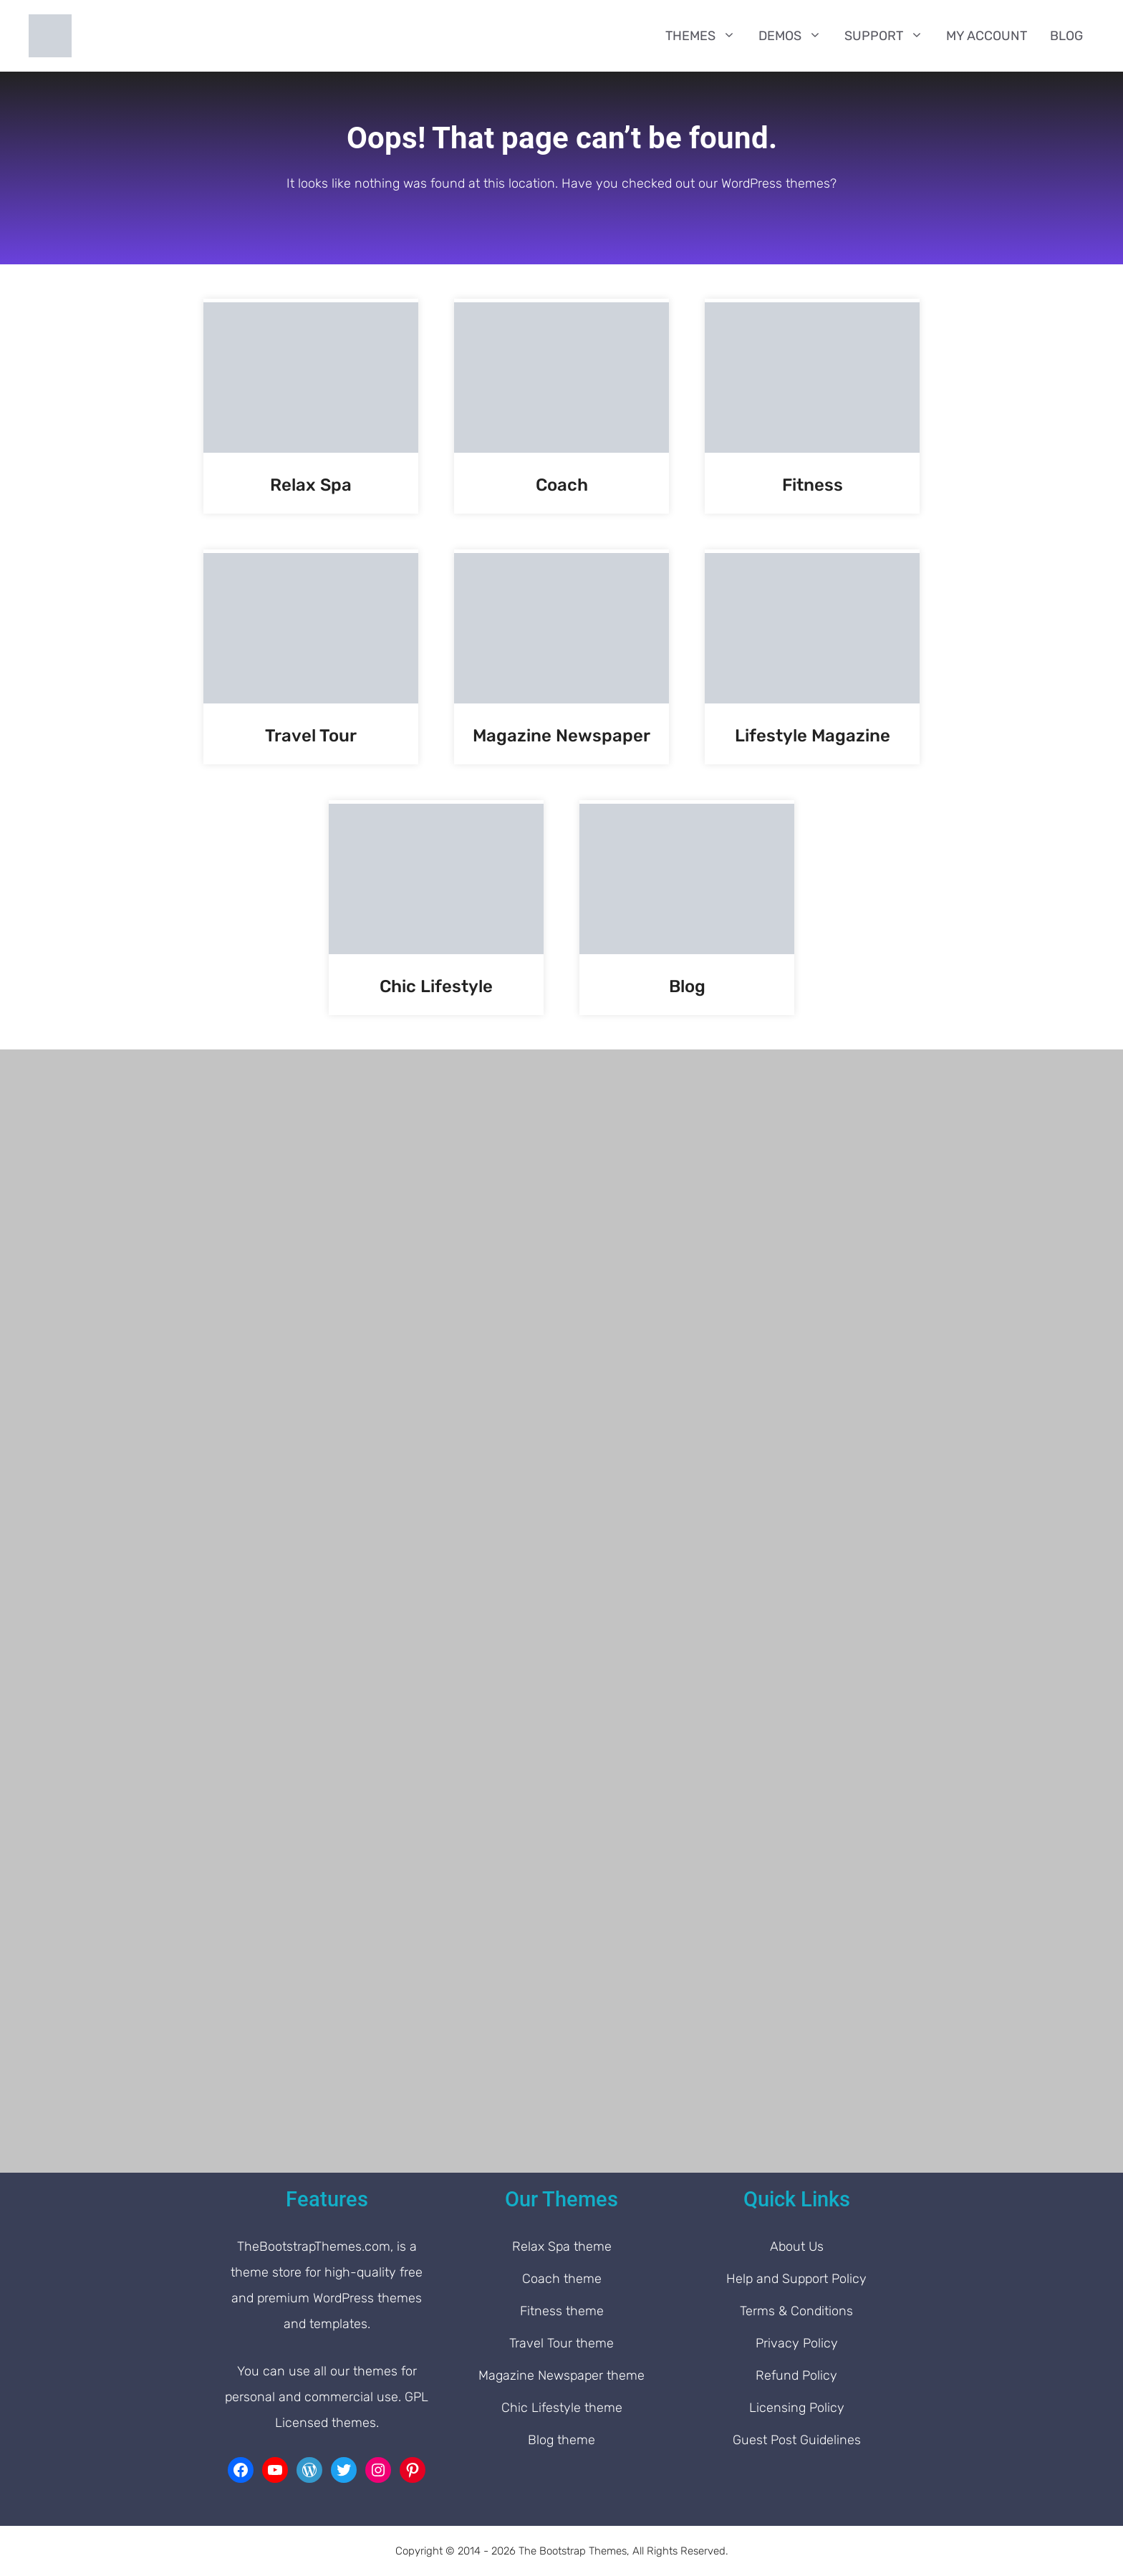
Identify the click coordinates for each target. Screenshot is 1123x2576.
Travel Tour (311, 736)
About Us (797, 2246)
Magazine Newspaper (561, 736)
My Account (986, 36)
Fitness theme (562, 2311)
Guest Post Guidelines (797, 2440)
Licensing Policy (796, 2408)
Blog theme (561, 2440)
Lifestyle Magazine (812, 736)
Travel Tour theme (561, 2343)
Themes (706, 35)
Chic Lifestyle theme (561, 2408)
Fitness (812, 485)
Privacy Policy (797, 2343)
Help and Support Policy (796, 2279)
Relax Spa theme (562, 2246)
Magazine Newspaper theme (561, 2375)
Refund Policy (796, 2375)
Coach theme (562, 2279)
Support (889, 35)
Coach (562, 485)
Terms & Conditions (796, 2311)
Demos (795, 35)
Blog (1066, 36)
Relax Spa (311, 485)
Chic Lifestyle (436, 986)
